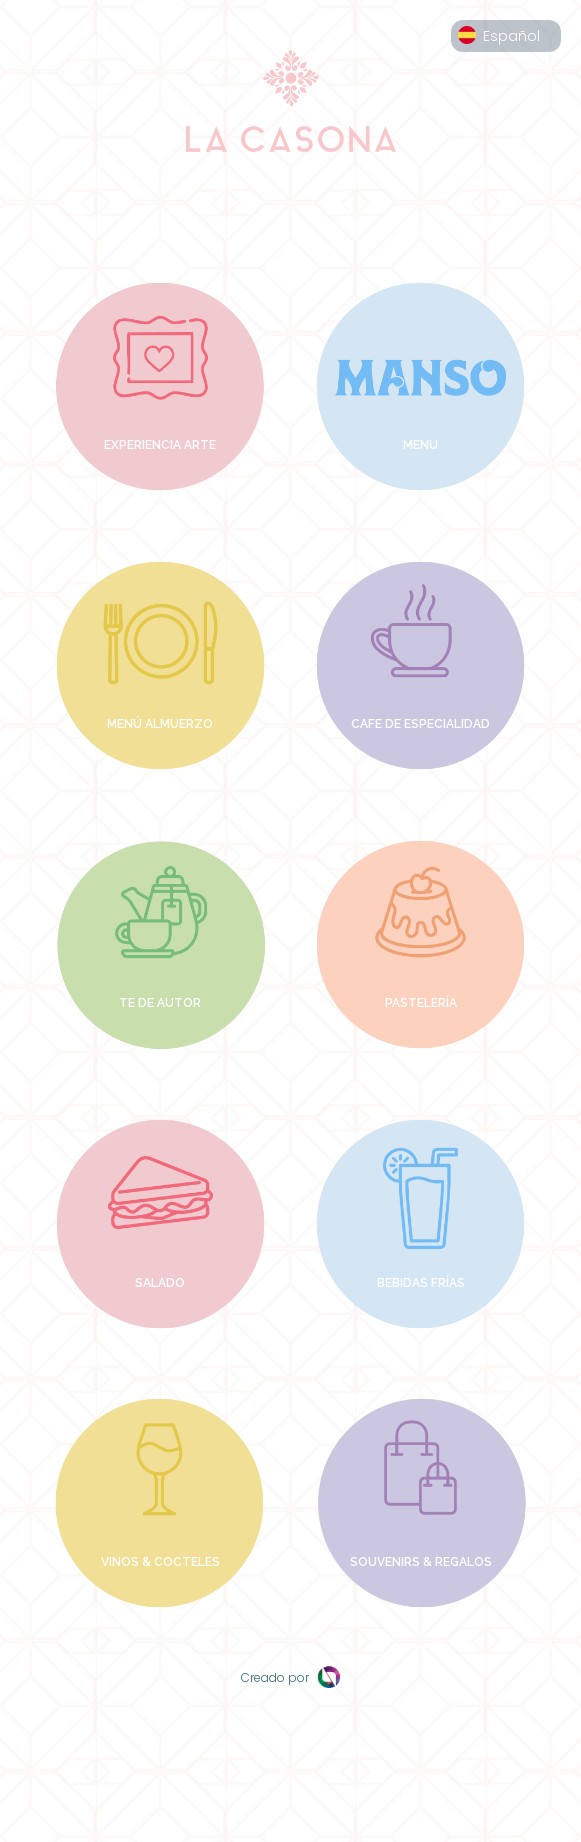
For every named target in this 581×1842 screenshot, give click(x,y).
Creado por (291, 1677)
